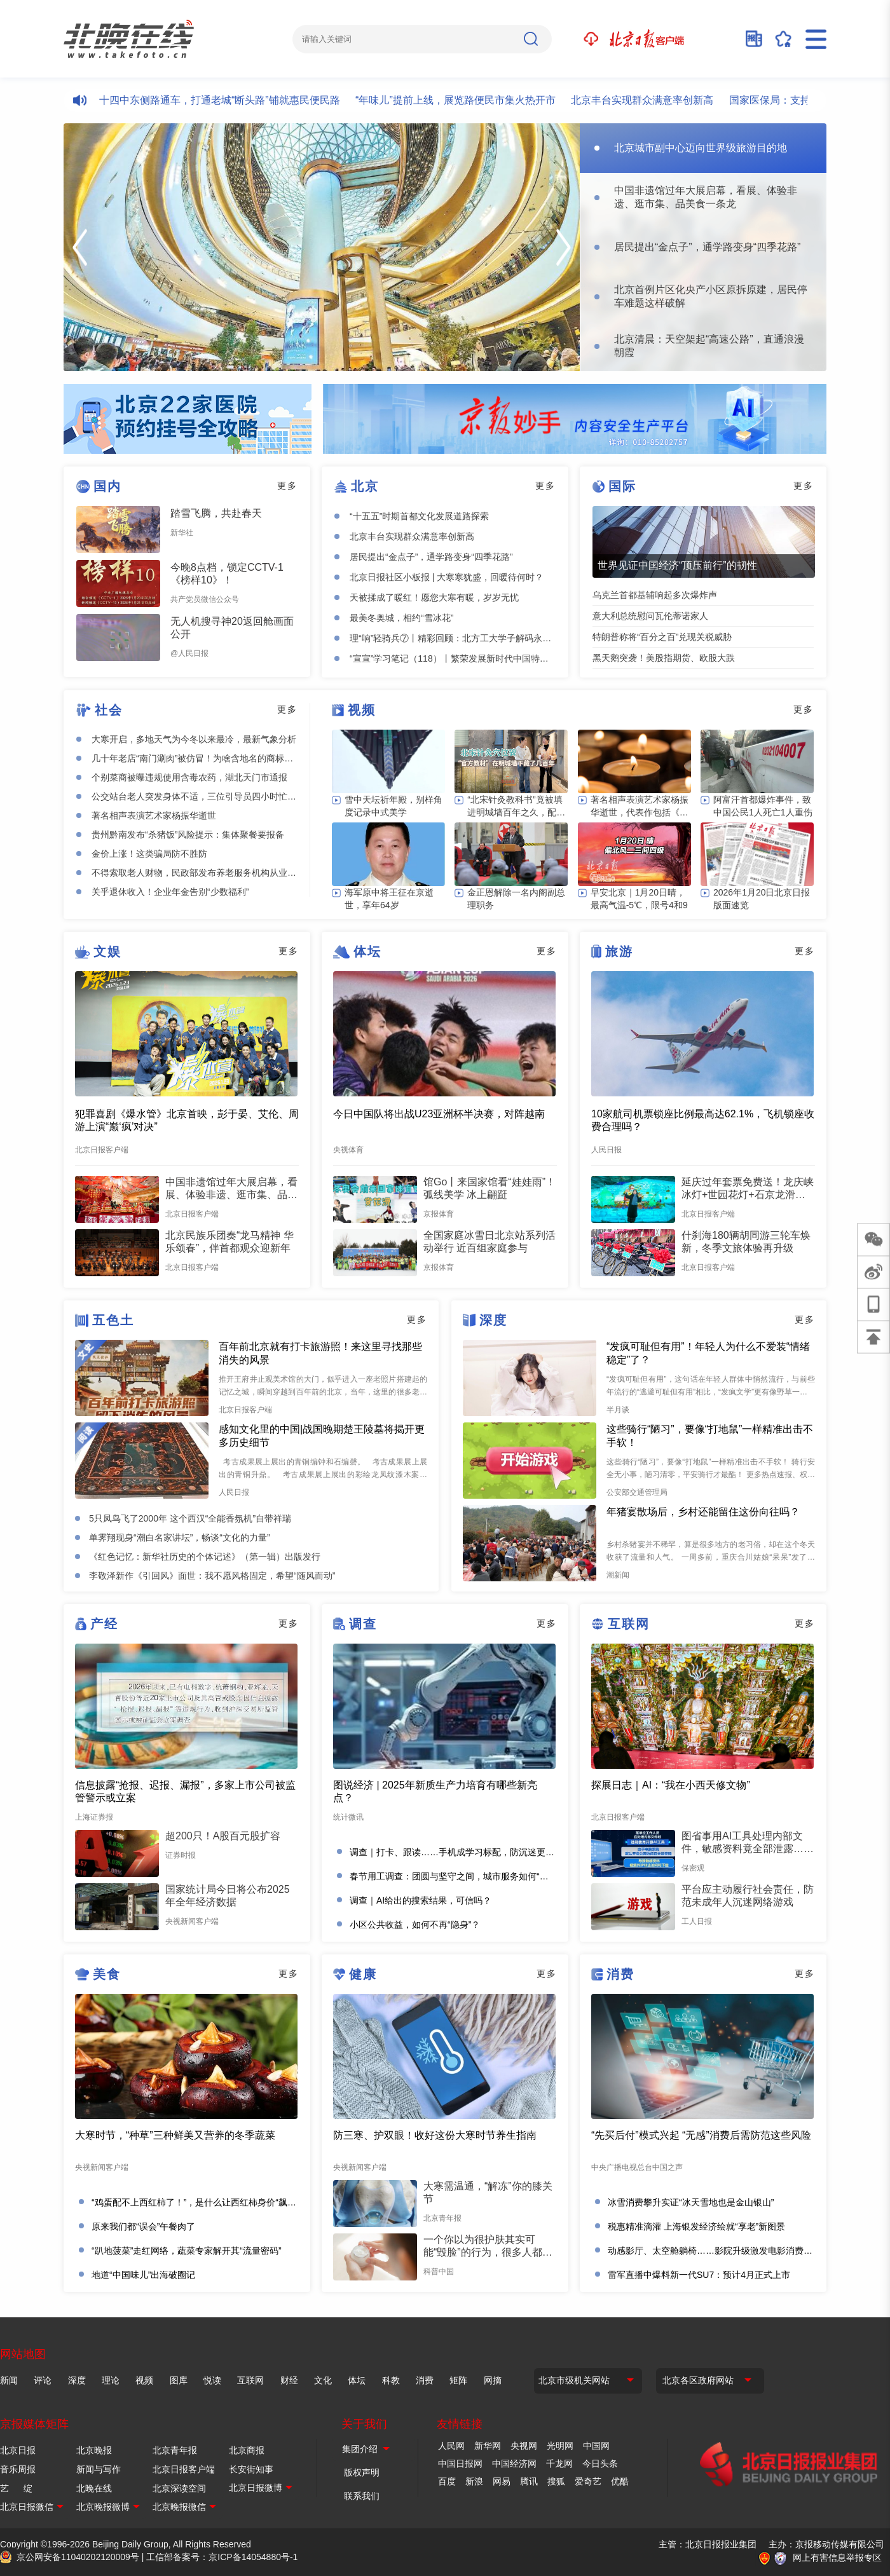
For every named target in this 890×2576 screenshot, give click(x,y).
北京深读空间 (179, 2488)
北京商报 (246, 2450)
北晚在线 (94, 2488)
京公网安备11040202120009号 (78, 2557)
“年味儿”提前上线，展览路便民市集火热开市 (466, 100)
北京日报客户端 (184, 2469)
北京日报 (18, 2450)
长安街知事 (251, 2469)
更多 (287, 485)
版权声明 (362, 2472)
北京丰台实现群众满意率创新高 (652, 100)
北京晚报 (94, 2450)
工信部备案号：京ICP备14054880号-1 (222, 2557)
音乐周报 (18, 2469)
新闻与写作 (98, 2469)
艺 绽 (16, 2488)
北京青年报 (175, 2450)
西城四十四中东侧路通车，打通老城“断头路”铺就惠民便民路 (215, 100)
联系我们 (362, 2496)
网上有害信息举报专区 (837, 2557)
